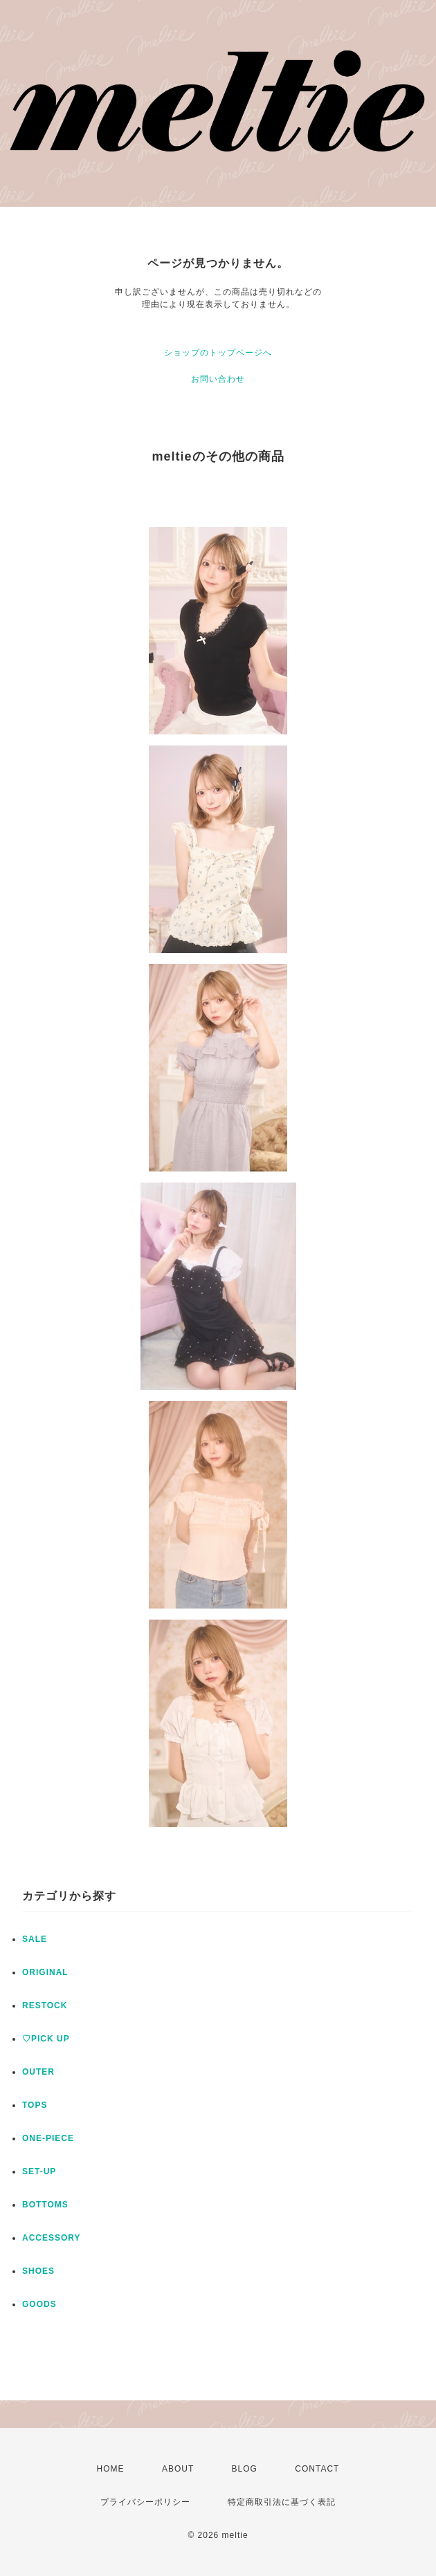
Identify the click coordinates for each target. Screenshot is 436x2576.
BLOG (244, 2469)
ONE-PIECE (48, 2138)
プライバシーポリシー (145, 2502)
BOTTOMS (45, 2204)
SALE (34, 1939)
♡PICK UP (46, 2039)
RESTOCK (44, 2005)
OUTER (38, 2072)
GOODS (39, 2304)
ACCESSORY (51, 2238)
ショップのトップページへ (218, 353)
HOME (111, 2469)
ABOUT (178, 2469)
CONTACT (317, 2469)
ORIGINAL (45, 1972)
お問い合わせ (218, 379)
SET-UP (39, 2171)
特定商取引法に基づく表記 (282, 2502)
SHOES (38, 2271)
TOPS (34, 2105)
